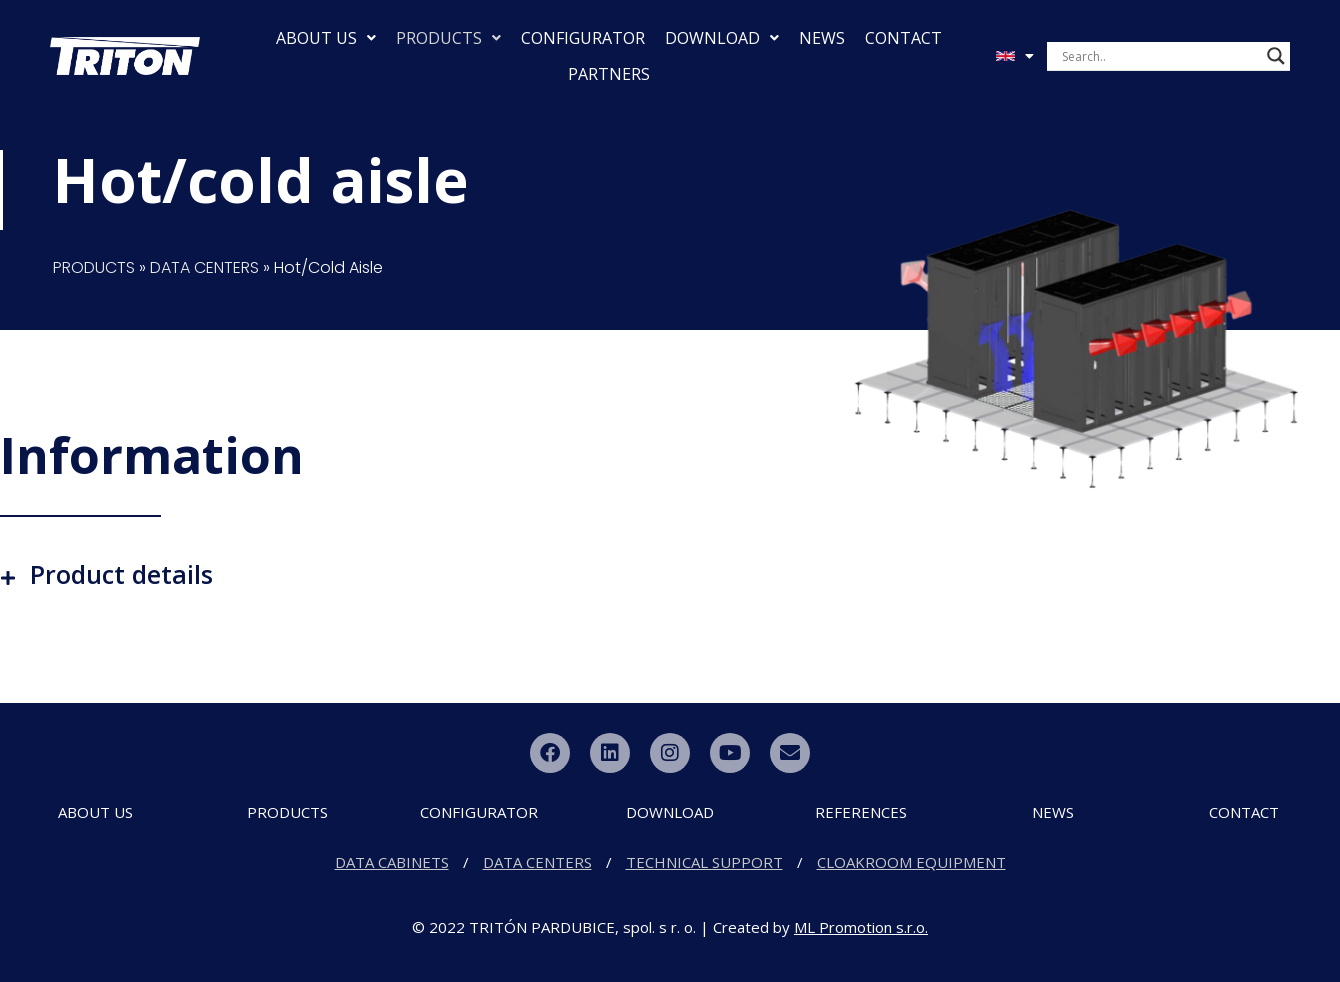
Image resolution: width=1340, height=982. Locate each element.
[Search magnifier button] (1276, 56)
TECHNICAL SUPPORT (704, 862)
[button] (670, 574)
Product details (121, 574)
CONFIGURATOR (583, 38)
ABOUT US (326, 38)
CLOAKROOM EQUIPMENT (911, 862)
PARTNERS (609, 74)
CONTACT (903, 38)
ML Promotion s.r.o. (861, 927)
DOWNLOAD (722, 38)
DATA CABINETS (392, 862)
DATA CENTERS (204, 267)
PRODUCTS (448, 38)
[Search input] (1159, 56)
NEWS (822, 38)
